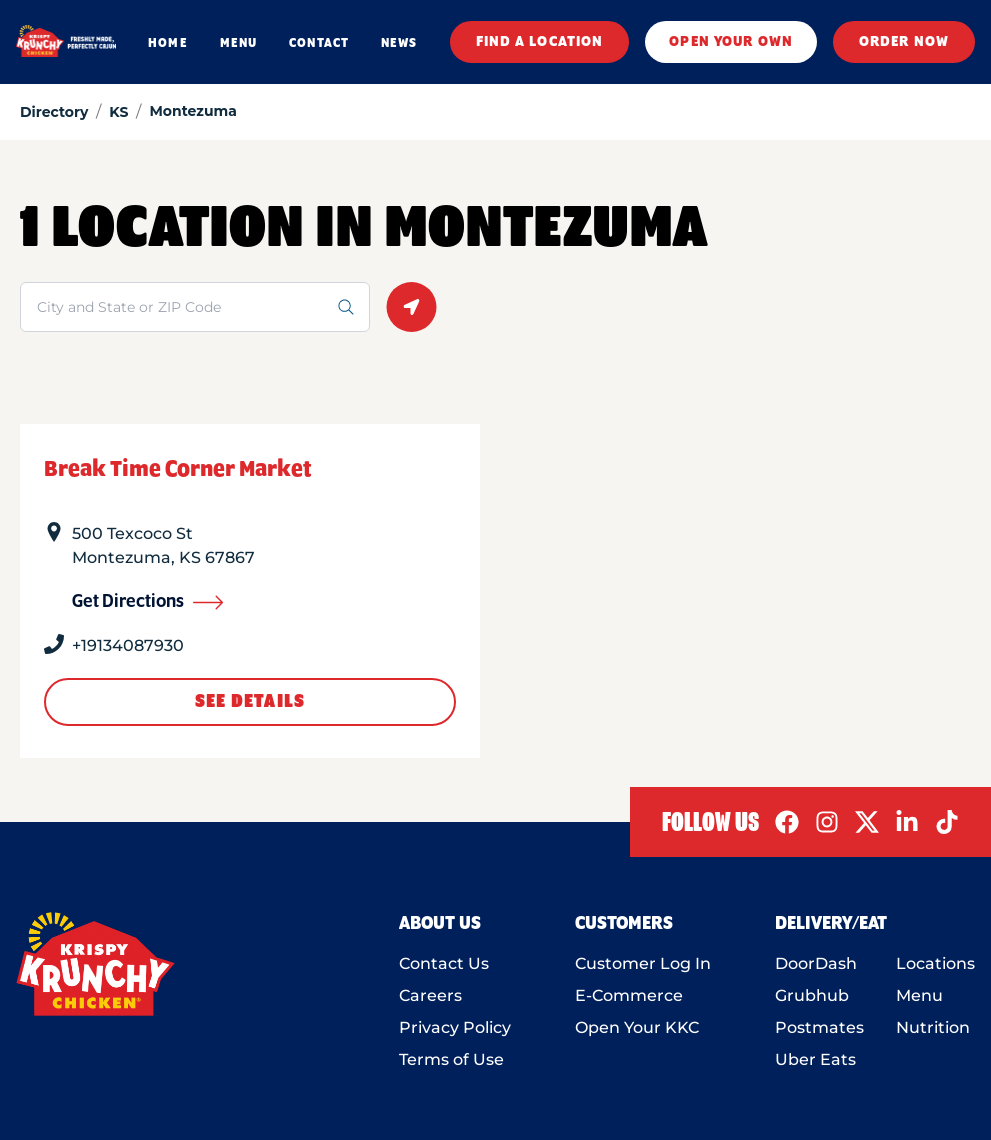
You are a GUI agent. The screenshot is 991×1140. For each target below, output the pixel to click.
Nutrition (933, 1027)
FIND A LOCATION (540, 42)
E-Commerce (629, 995)
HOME (167, 43)
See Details (250, 702)
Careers (430, 995)
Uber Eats (815, 1059)
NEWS (399, 43)
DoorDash (816, 963)
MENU (238, 43)
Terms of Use (451, 1059)
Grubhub (812, 995)
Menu (919, 995)
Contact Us (444, 963)
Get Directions (148, 602)
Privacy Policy (455, 1027)
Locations (935, 963)
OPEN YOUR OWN (731, 42)
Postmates (819, 1027)
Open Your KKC (637, 1027)
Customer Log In (643, 963)
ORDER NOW (904, 42)
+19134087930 (128, 645)
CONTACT (319, 43)
